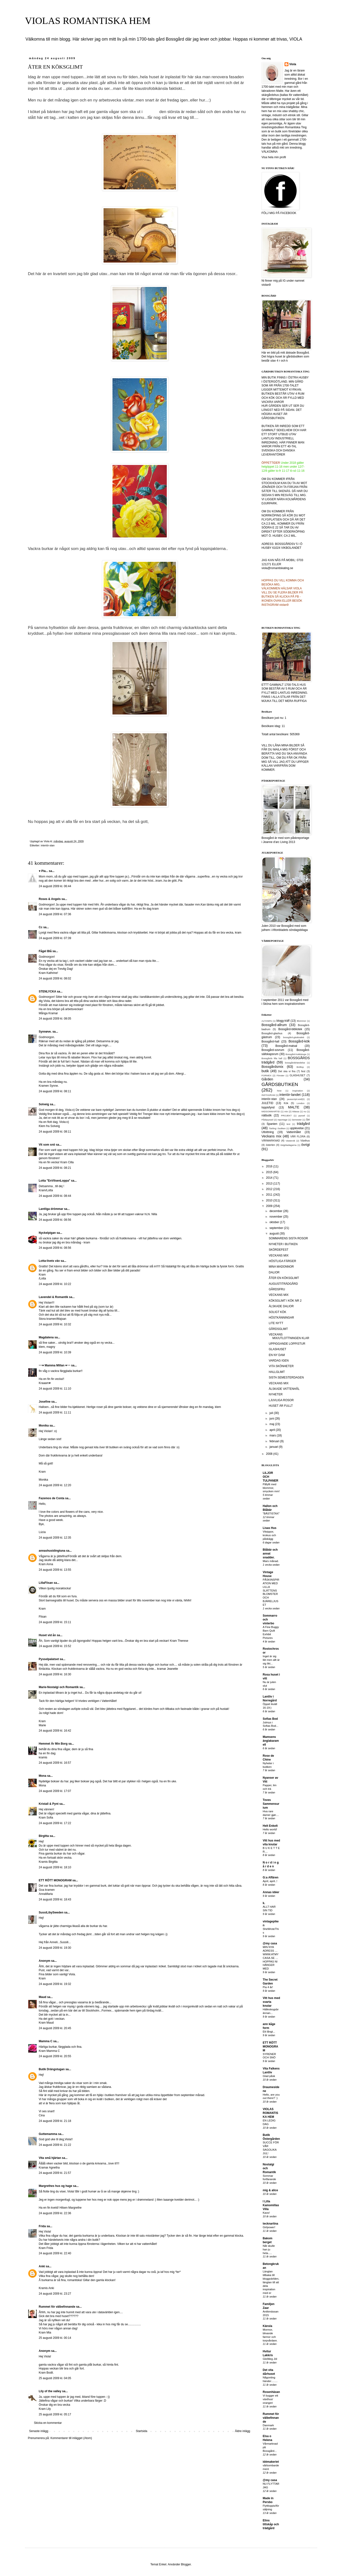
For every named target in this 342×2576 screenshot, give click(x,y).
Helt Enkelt (270, 1825)
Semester (297, 1119)
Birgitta (44, 1836)
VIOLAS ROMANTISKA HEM (88, 20)
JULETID (267, 1103)
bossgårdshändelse (295, 1062)
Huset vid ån (47, 1635)
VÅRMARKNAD (271, 1140)
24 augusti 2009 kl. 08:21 (55, 1168)
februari (274, 1441)
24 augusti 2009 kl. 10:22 (55, 1284)
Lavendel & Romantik (53, 1297)
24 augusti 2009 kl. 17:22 (55, 1823)
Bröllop (300, 1067)
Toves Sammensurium (271, 1803)
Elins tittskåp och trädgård (271, 2524)
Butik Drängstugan (52, 2069)
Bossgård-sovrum (273, 1050)
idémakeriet (271, 2461)
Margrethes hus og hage (55, 2186)
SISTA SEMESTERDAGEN (286, 1377)
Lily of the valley (50, 2391)
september (276, 1228)
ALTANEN (267, 1021)
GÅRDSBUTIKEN (280, 1084)
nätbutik (267, 1115)
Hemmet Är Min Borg (54, 1743)
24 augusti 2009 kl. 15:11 (55, 1622)
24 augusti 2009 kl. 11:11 (55, 1412)
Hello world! (270, 1829)
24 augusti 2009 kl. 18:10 (55, 1867)
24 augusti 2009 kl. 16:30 (55, 1674)
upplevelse (297, 1128)
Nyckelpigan (47, 1232)
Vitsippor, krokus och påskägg (269, 1535)
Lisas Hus (270, 1528)
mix (286, 1111)
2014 (269, 1177)
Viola (292, 64)
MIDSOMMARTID (271, 1111)
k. (264, 1903)
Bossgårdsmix (272, 1067)
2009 (269, 1206)
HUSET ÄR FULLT (281, 1405)
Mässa (295, 1111)
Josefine (45, 1401)
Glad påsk (269, 2076)
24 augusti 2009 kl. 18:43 (55, 1899)
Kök (286, 1103)
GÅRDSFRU (277, 1289)
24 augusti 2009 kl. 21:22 (55, 2145)
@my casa (270, 1943)
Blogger (186, 2564)
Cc (40, 927)
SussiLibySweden (51, 1912)
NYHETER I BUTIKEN (283, 1244)
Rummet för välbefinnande (57, 2306)
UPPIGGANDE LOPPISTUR (287, 1343)
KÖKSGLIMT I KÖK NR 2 (285, 1300)
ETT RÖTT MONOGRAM (55, 1880)
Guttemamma (48, 2134)
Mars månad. (271, 1561)
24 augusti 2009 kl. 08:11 (55, 1091)
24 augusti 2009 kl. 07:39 (55, 938)
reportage (282, 1119)
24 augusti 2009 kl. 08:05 (55, 1018)
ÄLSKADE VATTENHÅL (284, 1389)
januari (274, 1447)
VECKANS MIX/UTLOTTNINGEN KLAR (289, 1336)
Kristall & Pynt (49, 1803)
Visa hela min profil (274, 157)
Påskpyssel (267, 1119)
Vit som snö (47, 1144)
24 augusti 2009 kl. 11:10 (55, 1388)
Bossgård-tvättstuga (296, 1054)
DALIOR (274, 1272)
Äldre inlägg (242, 2431)
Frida (42, 2226)
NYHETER (275, 1394)
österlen (270, 1144)
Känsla (267, 2326)
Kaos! (266, 2212)
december (276, 1211)
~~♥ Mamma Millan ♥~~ (54, 1365)
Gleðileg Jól (270, 2358)
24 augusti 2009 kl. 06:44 (55, 886)
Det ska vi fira (286, 1071)
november (276, 1216)
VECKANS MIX (278, 1255)
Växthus (305, 1140)
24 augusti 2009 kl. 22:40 (55, 2253)
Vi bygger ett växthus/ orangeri (270, 2399)
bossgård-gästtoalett (293, 1037)
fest (303, 1071)
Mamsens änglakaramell (271, 1740)
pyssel (301, 1115)
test (288, 1124)
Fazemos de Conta (51, 1498)
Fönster (281, 1075)
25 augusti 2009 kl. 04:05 (55, 2378)
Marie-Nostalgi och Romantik (59, 1687)
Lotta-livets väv (49, 1261)
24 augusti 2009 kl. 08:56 (55, 1219)
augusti (274, 1233)
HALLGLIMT (277, 1372)
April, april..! (270, 1881)
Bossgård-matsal (286, 1046)
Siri (308, 1119)
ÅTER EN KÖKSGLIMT (284, 1278)
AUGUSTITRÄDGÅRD (283, 1283)
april (272, 1430)
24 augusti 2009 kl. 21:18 (55, 2121)
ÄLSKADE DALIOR (281, 1306)
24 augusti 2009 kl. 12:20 (55, 1485)
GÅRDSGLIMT (278, 1329)
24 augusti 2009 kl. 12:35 (55, 1537)
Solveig (44, 1104)
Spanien (272, 1124)
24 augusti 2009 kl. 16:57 (55, 1762)
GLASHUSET (297, 1075)
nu (305, 1111)
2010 (269, 1200)
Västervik (290, 1140)
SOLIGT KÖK (277, 1312)
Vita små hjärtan (50, 2158)
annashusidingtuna (52, 1550)
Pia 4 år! (268, 1987)
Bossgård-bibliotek (290, 1029)
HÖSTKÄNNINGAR (281, 1317)
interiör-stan (48, 845)
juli (271, 1413)
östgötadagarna (288, 1145)
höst (279, 1090)
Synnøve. (45, 1031)
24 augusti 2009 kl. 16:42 (55, 1730)
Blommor (301, 1021)
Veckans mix (271, 1136)
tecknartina (270, 2223)
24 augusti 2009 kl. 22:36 (55, 2213)
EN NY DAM (277, 1355)
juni (272, 1418)
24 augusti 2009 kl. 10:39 (55, 1352)
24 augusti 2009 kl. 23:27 (55, 2293)
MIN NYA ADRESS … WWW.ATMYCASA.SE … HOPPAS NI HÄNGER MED (271, 1958)
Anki (42, 2266)
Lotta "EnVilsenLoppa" (54, 1180)
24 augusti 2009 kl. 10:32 (55, 1324)
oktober (274, 1222)
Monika (44, 1425)
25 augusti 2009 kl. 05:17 (55, 2414)
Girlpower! (269, 2227)
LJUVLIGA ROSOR (281, 1400)
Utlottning (268, 1132)
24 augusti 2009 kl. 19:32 (55, 1984)
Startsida (141, 2431)
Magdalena (46, 1337)
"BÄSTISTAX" (271, 1513)
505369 (295, 734)
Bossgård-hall (270, 1041)
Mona (42, 1775)
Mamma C (46, 2041)
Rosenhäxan (271, 2392)
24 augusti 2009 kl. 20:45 (55, 2028)
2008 (269, 1454)
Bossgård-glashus (272, 1033)
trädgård (303, 1124)
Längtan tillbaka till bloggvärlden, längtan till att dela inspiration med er (271, 2282)
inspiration (297, 1090)
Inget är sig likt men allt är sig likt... (271, 1660)
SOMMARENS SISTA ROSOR (288, 1238)
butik (265, 1071)
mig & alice (270, 2190)
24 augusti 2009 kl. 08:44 (55, 1196)
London (300, 1103)
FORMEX (267, 1075)
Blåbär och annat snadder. (270, 1553)
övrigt (305, 1145)
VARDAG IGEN (278, 1360)
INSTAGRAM (268, 1095)
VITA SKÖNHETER (281, 1366)
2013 (269, 1183)
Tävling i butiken (277, 1128)
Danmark (268, 2425)
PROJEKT (286, 1115)
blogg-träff (283, 1020)
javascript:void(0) (296, 1099)
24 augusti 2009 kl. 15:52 (55, 1646)
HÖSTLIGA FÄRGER (282, 1261)
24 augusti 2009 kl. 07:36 (55, 914)
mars (273, 1435)
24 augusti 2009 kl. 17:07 (55, 1791)
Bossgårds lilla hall (272, 1058)
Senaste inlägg (38, 2431)
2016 (269, 1166)
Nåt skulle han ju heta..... (269, 2249)
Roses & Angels (50, 899)
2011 (269, 1194)
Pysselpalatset (49, 1659)
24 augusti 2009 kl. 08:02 (55, 978)
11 (283, 726)
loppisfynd (268, 1107)
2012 (269, 1189)
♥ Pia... (43, 871)
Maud (42, 1997)
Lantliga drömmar (51, 1209)
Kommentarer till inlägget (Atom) (71, 2438)
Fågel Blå (45, 951)
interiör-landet (290, 1095)
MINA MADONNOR (281, 1266)
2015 (269, 1172)
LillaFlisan (46, 1582)
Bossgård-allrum (274, 1025)
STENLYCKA (47, 991)
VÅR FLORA (298, 1136)
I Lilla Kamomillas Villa (271, 2205)
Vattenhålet (293, 1132)
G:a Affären (271, 1877)
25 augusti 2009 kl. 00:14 (55, 2338)
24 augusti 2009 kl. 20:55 (55, 2056)
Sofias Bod (270, 1718)
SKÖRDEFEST (278, 1249)
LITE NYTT (276, 1323)
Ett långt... (269, 2031)
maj (272, 1424)
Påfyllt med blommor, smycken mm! (271, 1488)
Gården (267, 1079)
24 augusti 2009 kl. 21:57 (55, 2173)
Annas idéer (271, 1892)
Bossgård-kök (299, 1041)
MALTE (293, 1107)
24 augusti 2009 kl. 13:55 (55, 1569)
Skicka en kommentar (48, 2423)
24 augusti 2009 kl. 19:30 (55, 1947)
